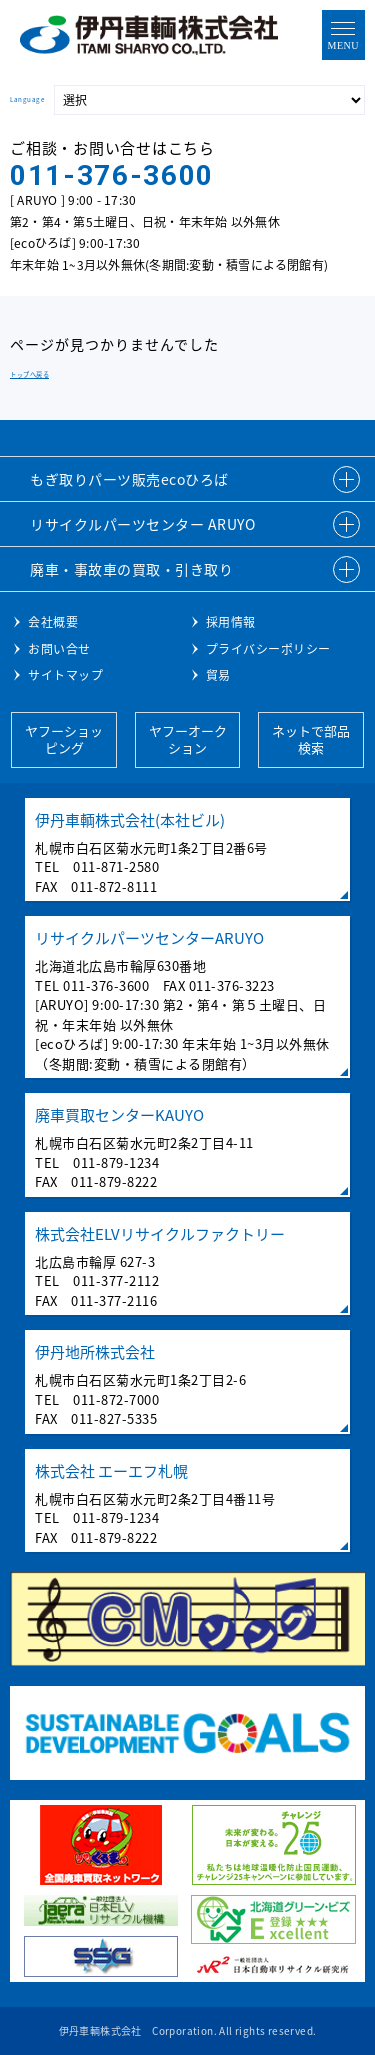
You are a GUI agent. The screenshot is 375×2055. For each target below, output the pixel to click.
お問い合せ (59, 649)
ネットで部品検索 (311, 739)
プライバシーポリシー (268, 649)
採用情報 (231, 622)
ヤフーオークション (188, 739)
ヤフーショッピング (64, 739)
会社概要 (53, 622)
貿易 (218, 675)
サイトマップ (65, 675)
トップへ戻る (29, 374)
